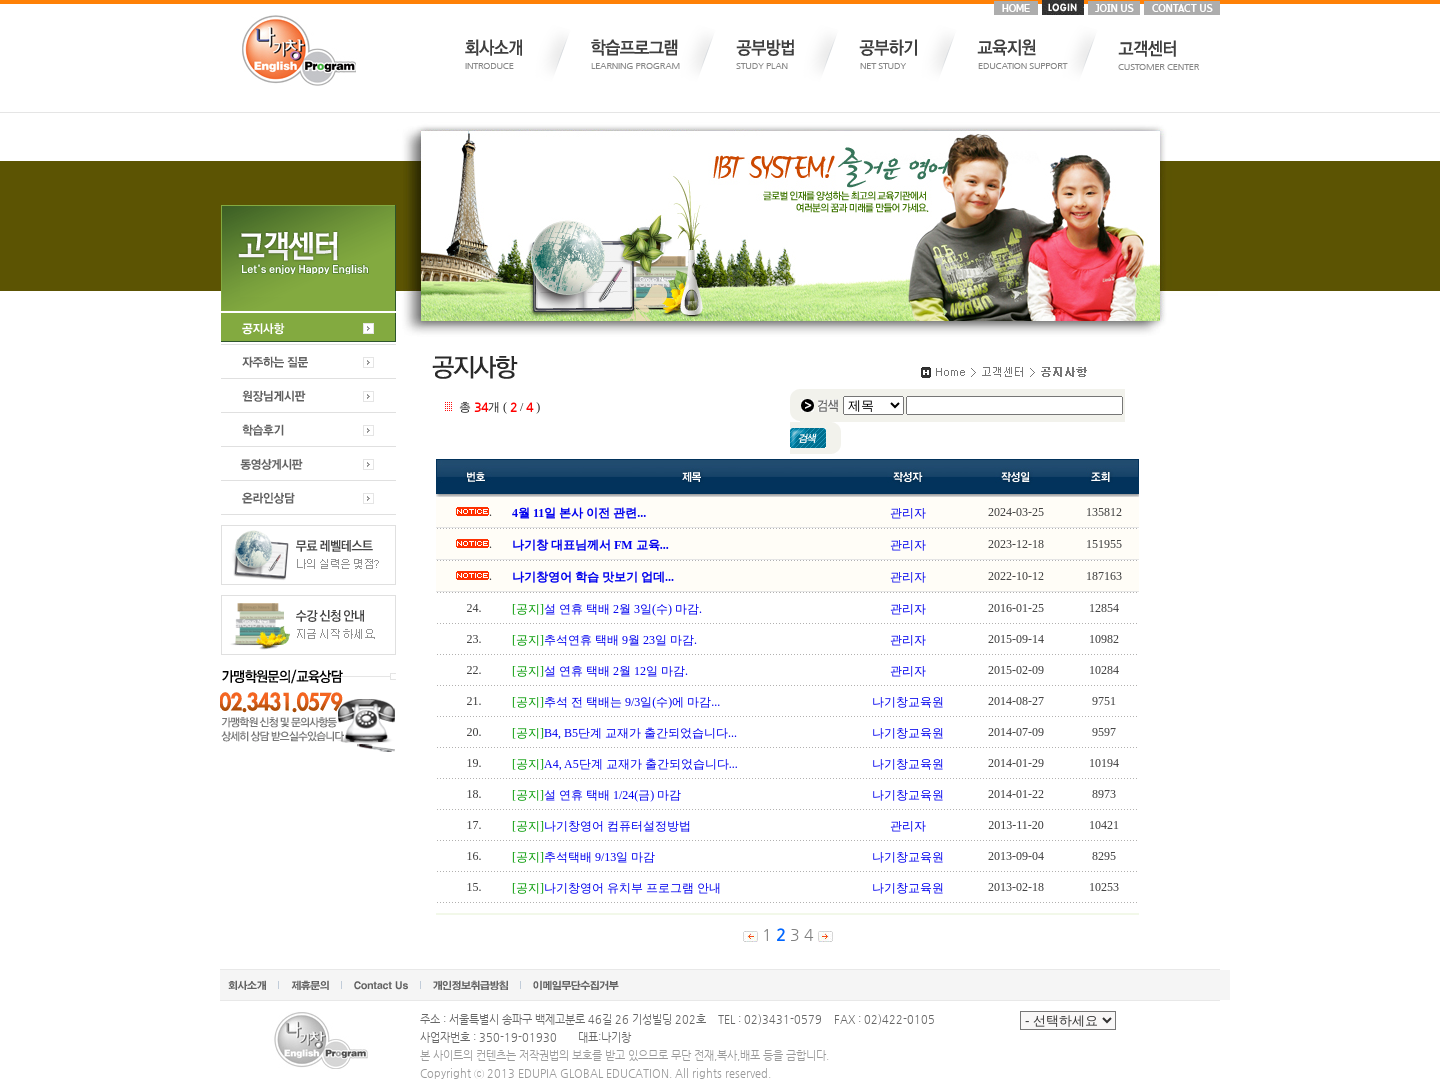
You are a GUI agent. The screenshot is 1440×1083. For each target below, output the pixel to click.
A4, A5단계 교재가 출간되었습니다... (641, 764)
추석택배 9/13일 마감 (599, 857)
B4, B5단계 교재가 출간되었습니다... (640, 733)
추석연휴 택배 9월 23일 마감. (620, 640)
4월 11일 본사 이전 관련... (579, 513)
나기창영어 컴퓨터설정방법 (617, 826)
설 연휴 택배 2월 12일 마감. (616, 671)
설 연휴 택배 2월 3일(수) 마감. (623, 609)
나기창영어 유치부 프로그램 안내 (632, 888)
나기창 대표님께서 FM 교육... (590, 545)
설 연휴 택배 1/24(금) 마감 (612, 795)
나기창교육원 (908, 702)
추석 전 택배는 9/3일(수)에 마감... (632, 702)
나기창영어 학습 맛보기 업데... (593, 577)
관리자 (908, 513)
